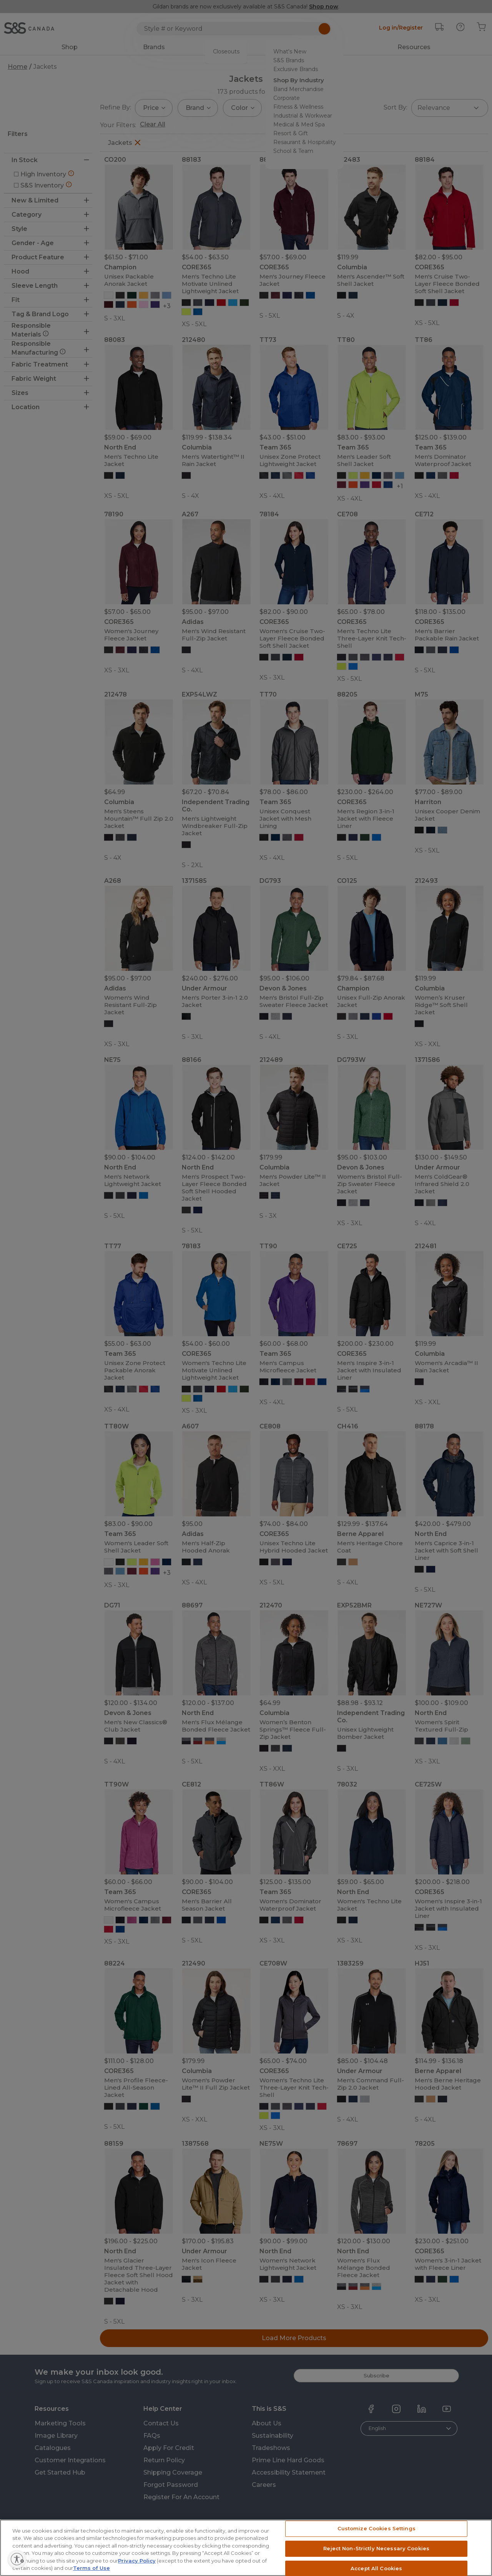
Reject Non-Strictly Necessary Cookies (376, 2564)
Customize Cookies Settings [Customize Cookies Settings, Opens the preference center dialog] (376, 2544)
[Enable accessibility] (44, 2559)
